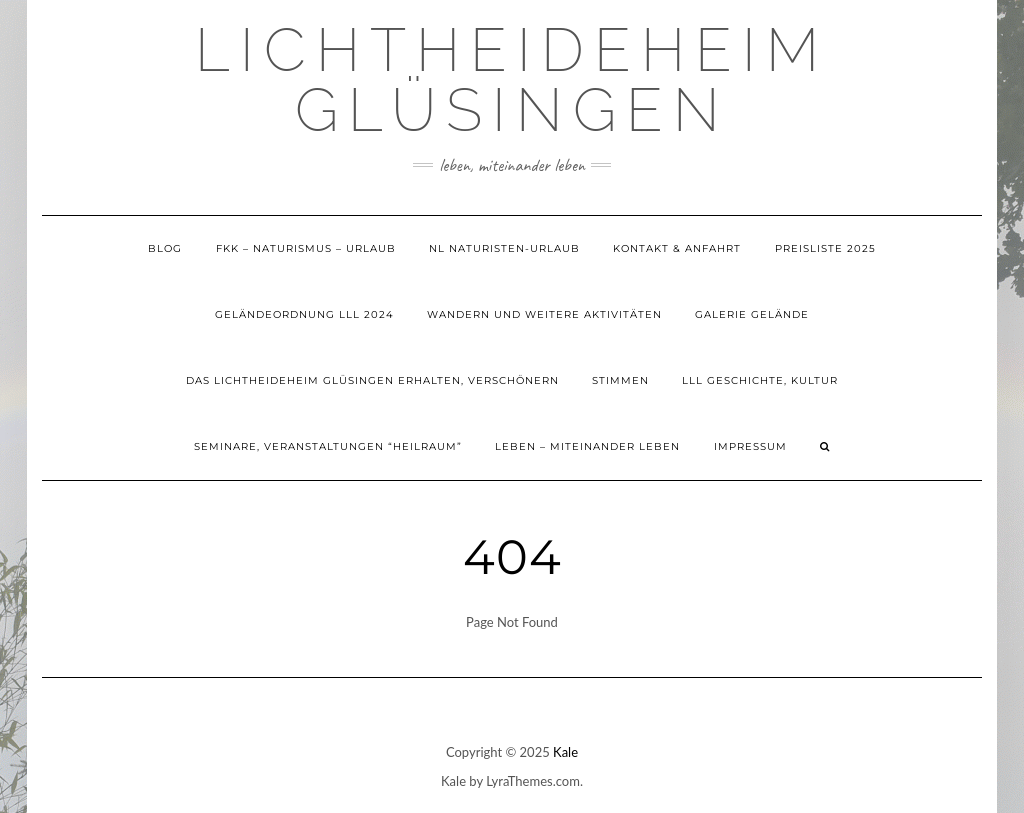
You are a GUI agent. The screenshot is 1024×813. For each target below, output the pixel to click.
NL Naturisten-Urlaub (504, 248)
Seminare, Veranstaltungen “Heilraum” (328, 446)
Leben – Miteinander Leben (587, 446)
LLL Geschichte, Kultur (760, 380)
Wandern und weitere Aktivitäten (544, 314)
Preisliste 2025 (825, 248)
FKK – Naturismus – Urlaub (306, 248)
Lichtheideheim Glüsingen (512, 80)
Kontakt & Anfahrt (677, 248)
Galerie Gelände (752, 314)
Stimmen (620, 380)
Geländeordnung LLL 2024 (304, 314)
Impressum (750, 446)
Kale (565, 752)
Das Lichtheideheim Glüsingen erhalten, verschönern (372, 380)
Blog (165, 248)
